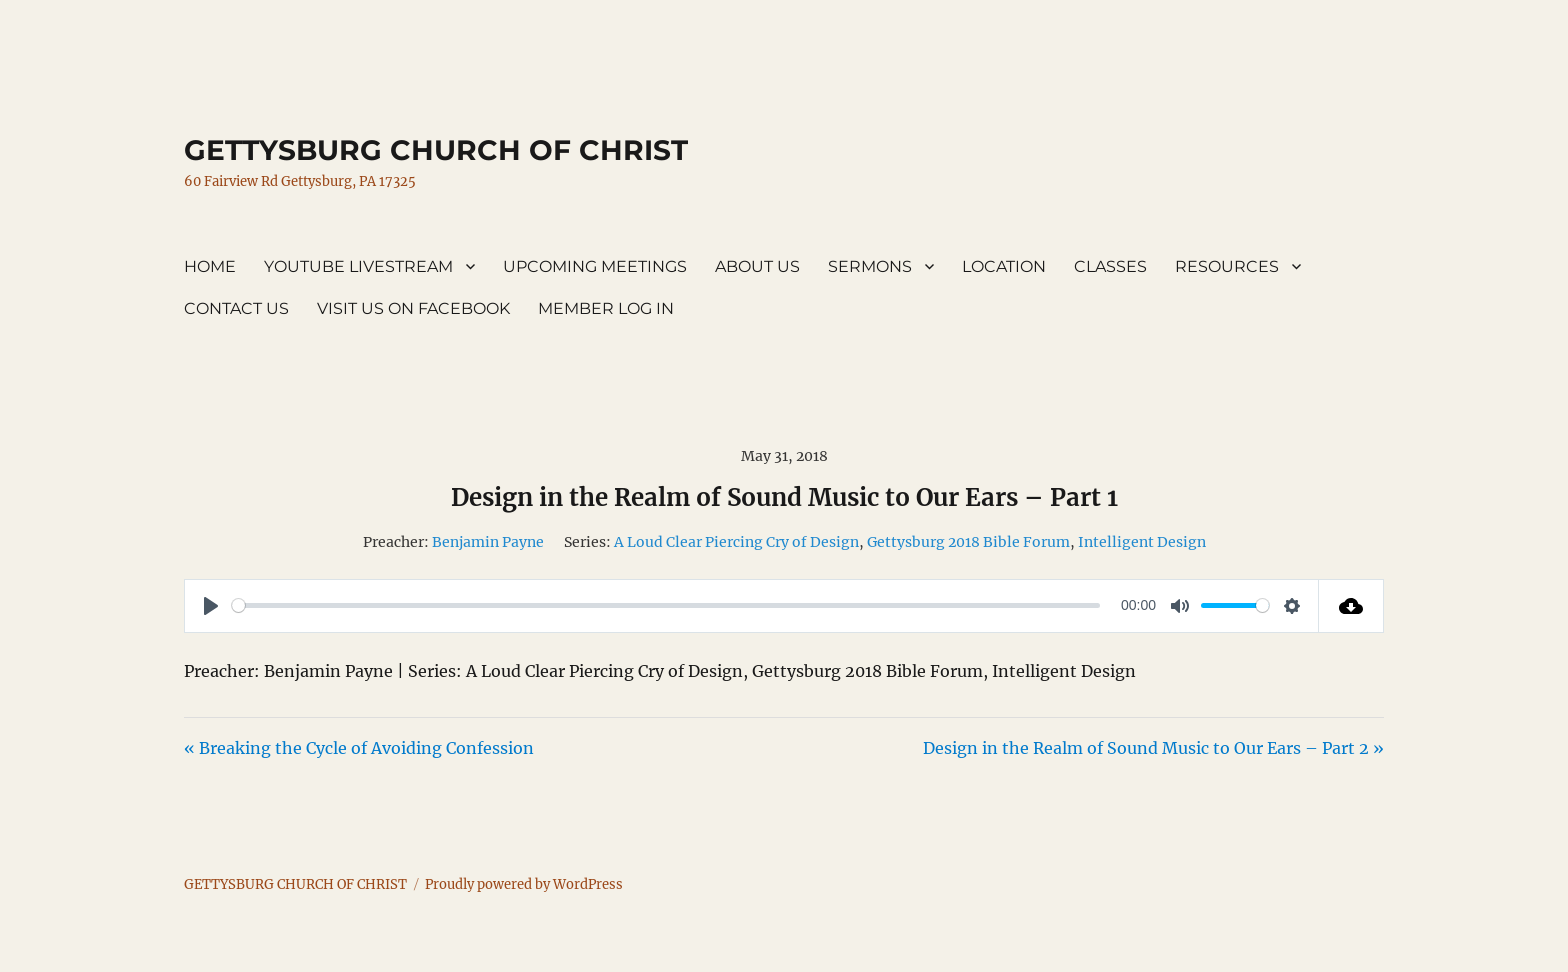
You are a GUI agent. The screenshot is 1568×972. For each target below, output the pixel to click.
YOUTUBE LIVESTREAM (358, 266)
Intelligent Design (1142, 542)
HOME (210, 266)
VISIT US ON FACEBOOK (413, 308)
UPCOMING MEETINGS (595, 266)
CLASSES (1110, 266)
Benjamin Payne (488, 542)
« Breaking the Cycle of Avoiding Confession (359, 748)
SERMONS (870, 266)
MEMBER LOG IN (606, 308)
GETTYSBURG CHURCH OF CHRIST (436, 150)
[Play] (211, 606)
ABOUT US (757, 266)
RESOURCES (1227, 266)
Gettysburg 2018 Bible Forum (968, 542)
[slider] (666, 605)
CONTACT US (236, 308)
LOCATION (1004, 266)
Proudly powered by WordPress (524, 884)
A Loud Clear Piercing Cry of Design (736, 542)
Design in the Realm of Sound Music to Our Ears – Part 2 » (1153, 748)
